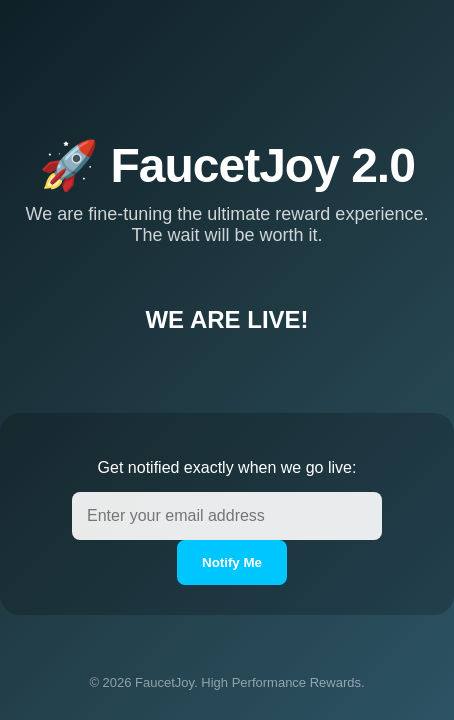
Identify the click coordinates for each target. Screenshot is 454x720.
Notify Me (232, 562)
